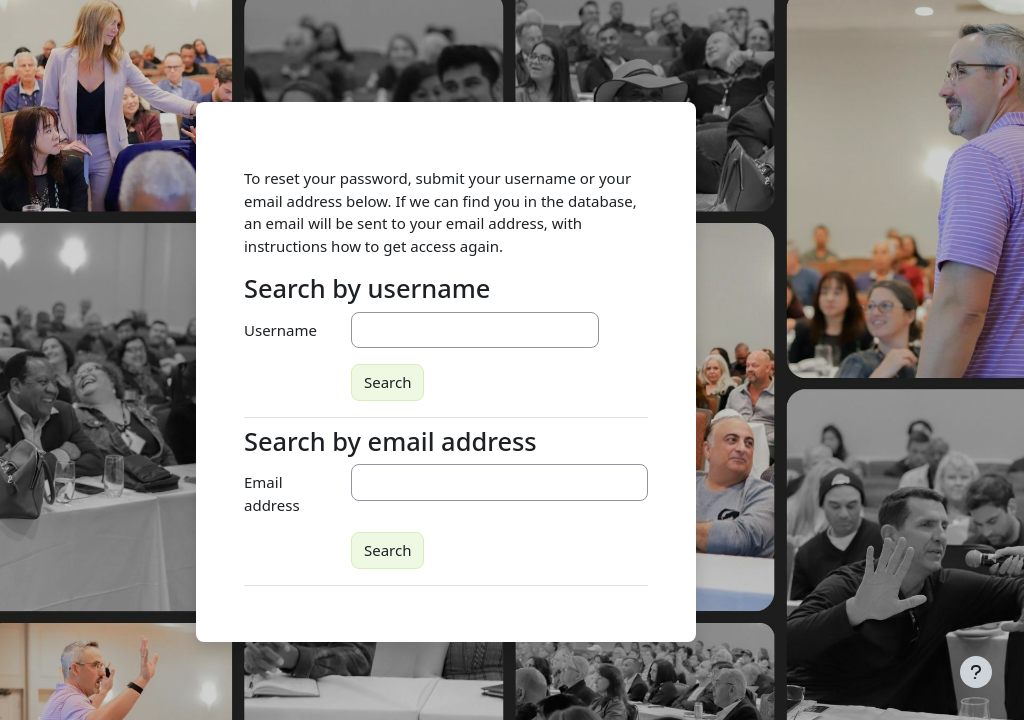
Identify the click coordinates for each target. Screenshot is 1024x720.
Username (280, 330)
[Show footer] (976, 672)
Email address (272, 493)
